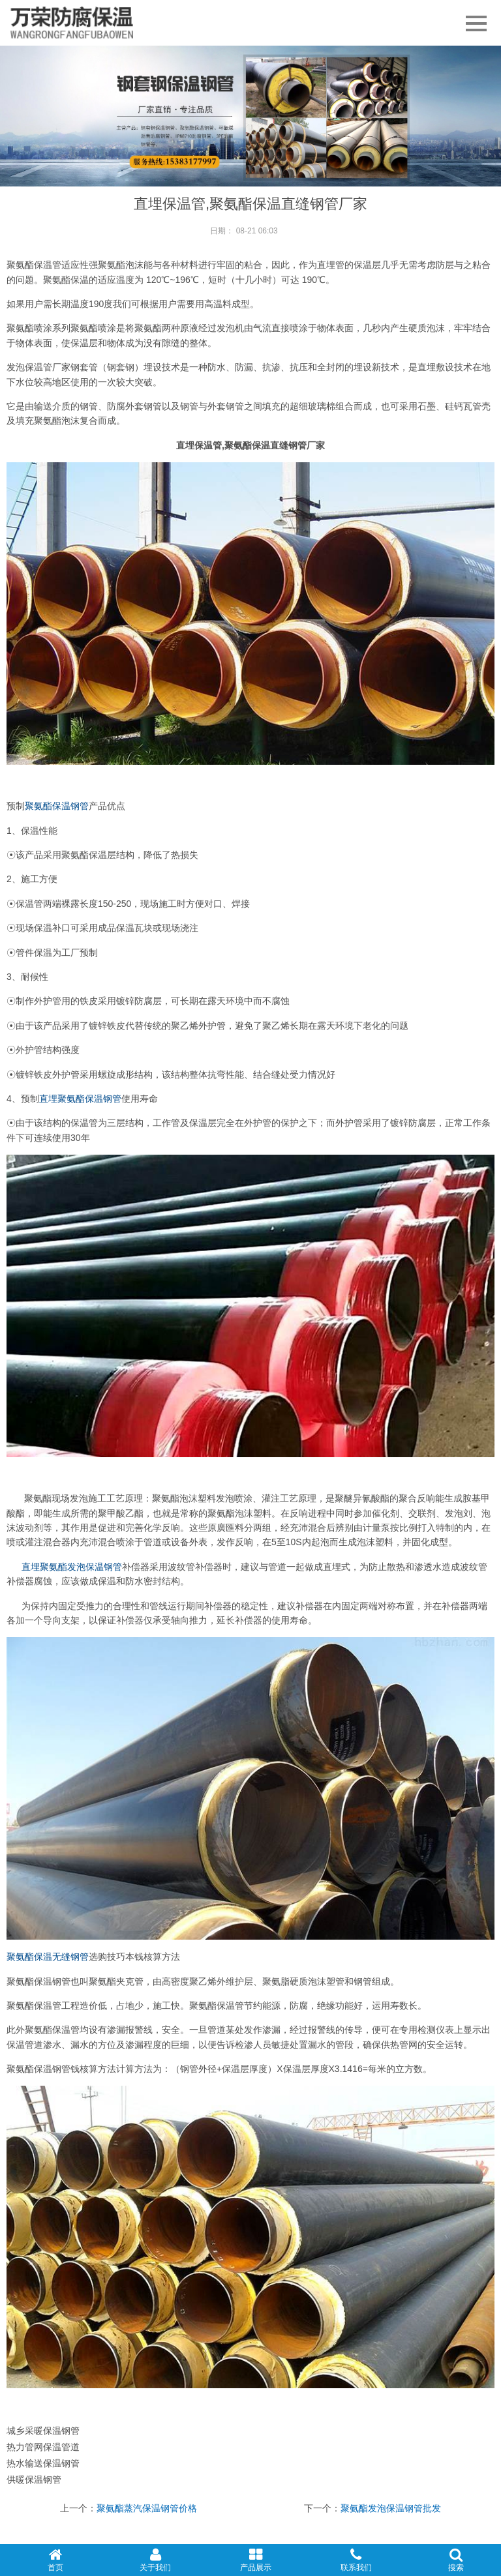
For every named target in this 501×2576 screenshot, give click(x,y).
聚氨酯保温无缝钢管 (48, 1956)
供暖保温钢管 (34, 2479)
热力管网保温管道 (43, 2447)
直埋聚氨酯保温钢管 (80, 1098)
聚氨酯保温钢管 (57, 806)
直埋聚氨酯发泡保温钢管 (72, 1567)
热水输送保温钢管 (43, 2463)
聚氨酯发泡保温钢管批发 (391, 2508)
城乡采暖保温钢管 (43, 2430)
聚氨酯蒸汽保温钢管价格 (147, 2508)
